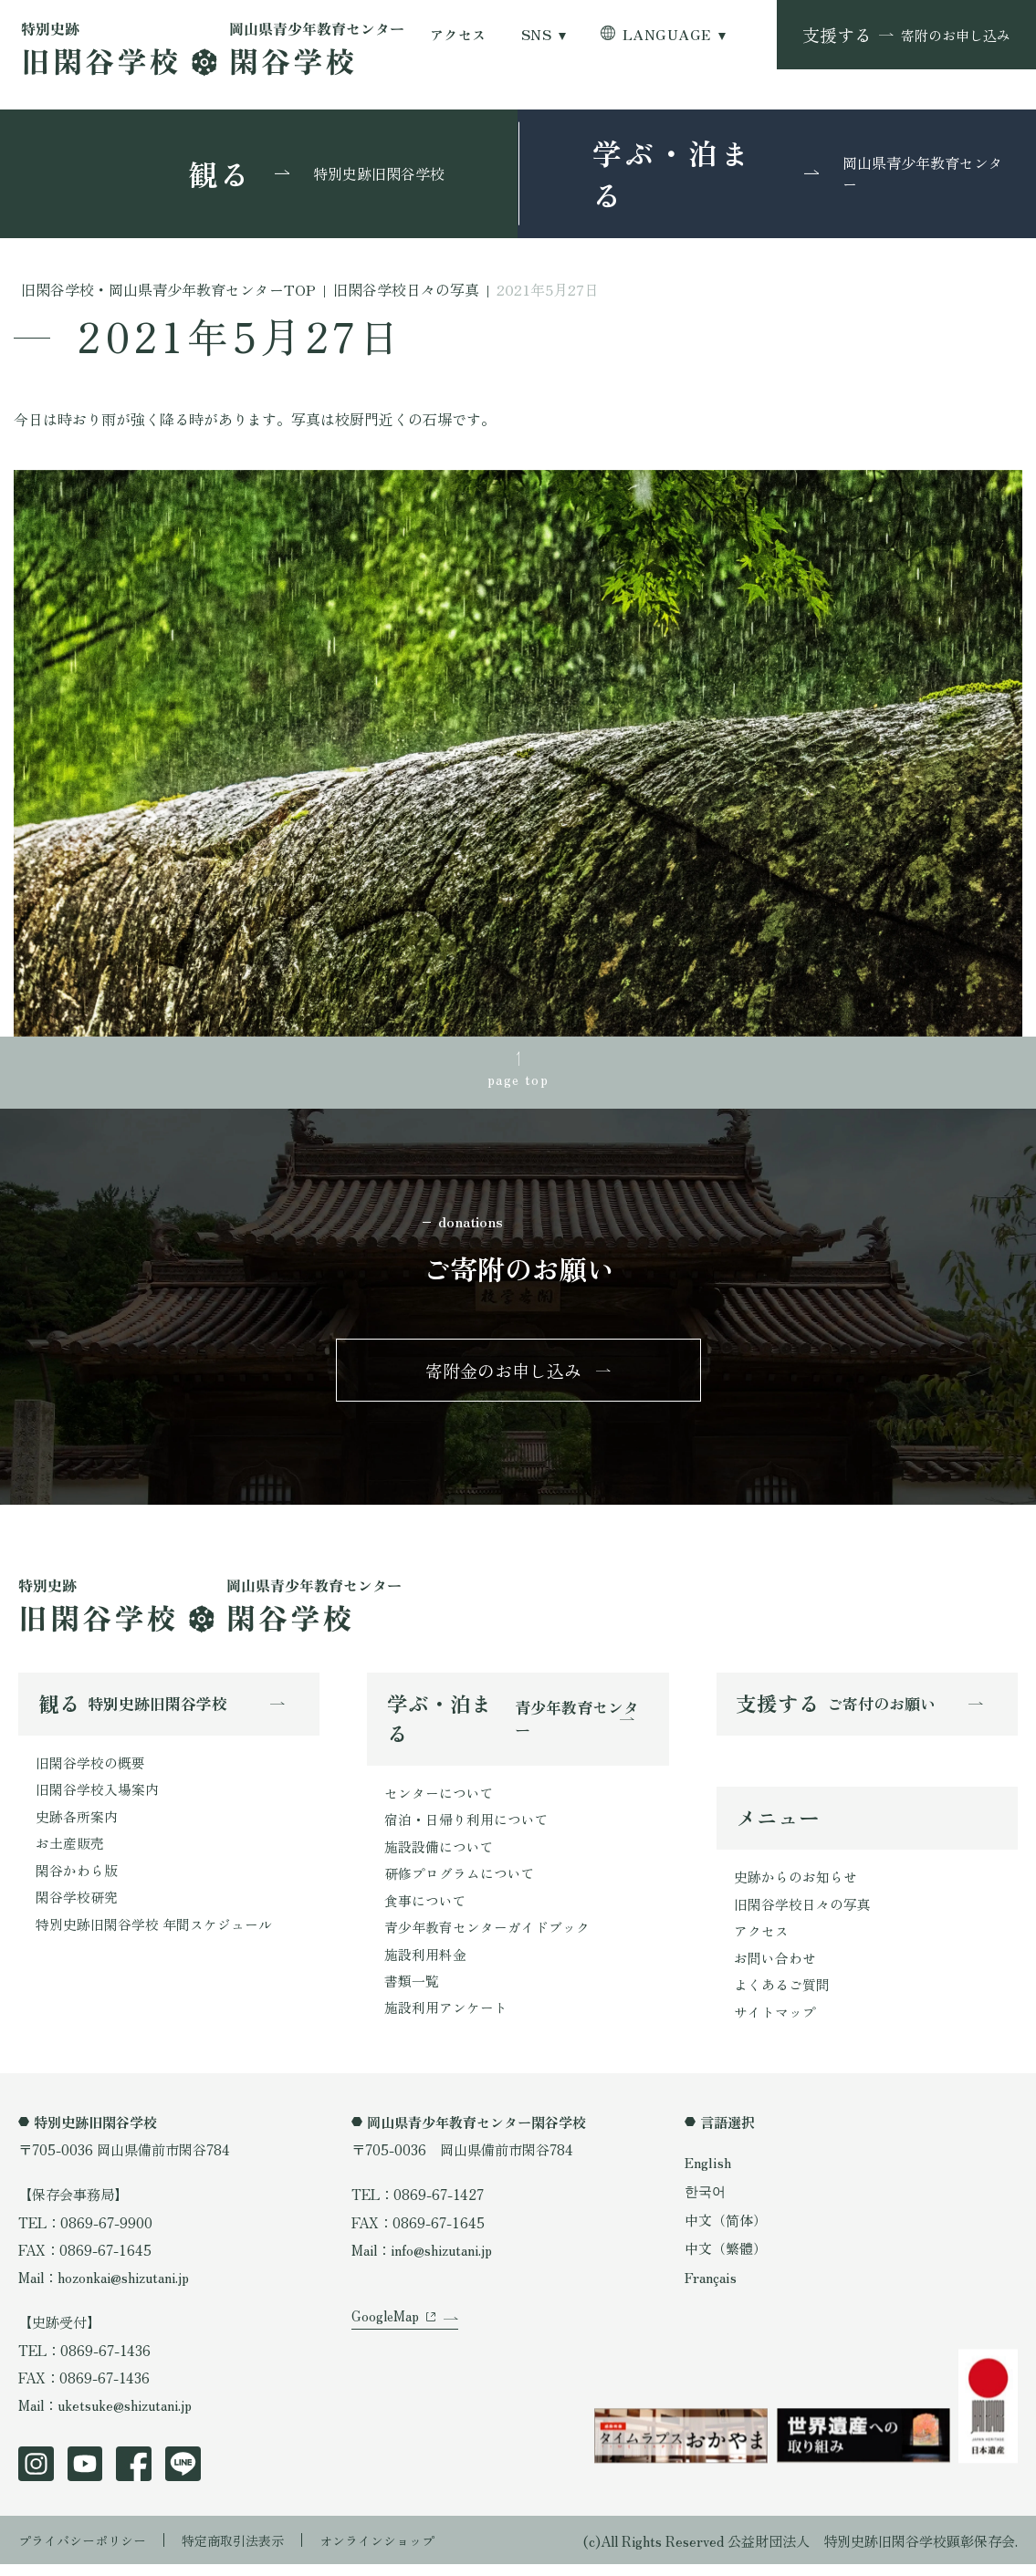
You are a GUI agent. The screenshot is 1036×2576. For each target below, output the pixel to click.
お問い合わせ (775, 1968)
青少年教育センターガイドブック (487, 1937)
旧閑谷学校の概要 (90, 1768)
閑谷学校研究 (77, 1907)
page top (518, 1079)
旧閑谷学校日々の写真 (802, 1913)
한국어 (705, 2203)
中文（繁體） (726, 2260)
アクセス (458, 34)
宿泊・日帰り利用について (466, 1827)
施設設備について (439, 1854)
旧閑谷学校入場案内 (97, 1797)
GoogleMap (385, 2341)
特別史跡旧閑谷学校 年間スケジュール (154, 1934)
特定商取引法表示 (245, 2551)
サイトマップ (775, 2023)
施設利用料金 (425, 1965)
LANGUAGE (667, 34)
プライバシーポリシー (86, 2551)
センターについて (439, 1799)
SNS (536, 34)
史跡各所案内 (77, 1824)
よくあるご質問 (782, 1996)
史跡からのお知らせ (795, 1885)
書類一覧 (411, 1992)
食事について (425, 1909)
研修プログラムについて (459, 1882)
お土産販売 (70, 1851)
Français (713, 2289)
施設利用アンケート (446, 2020)
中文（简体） (726, 2231)
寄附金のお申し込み (503, 1373)
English (709, 2174)
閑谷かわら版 (77, 1880)
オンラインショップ (397, 2551)
